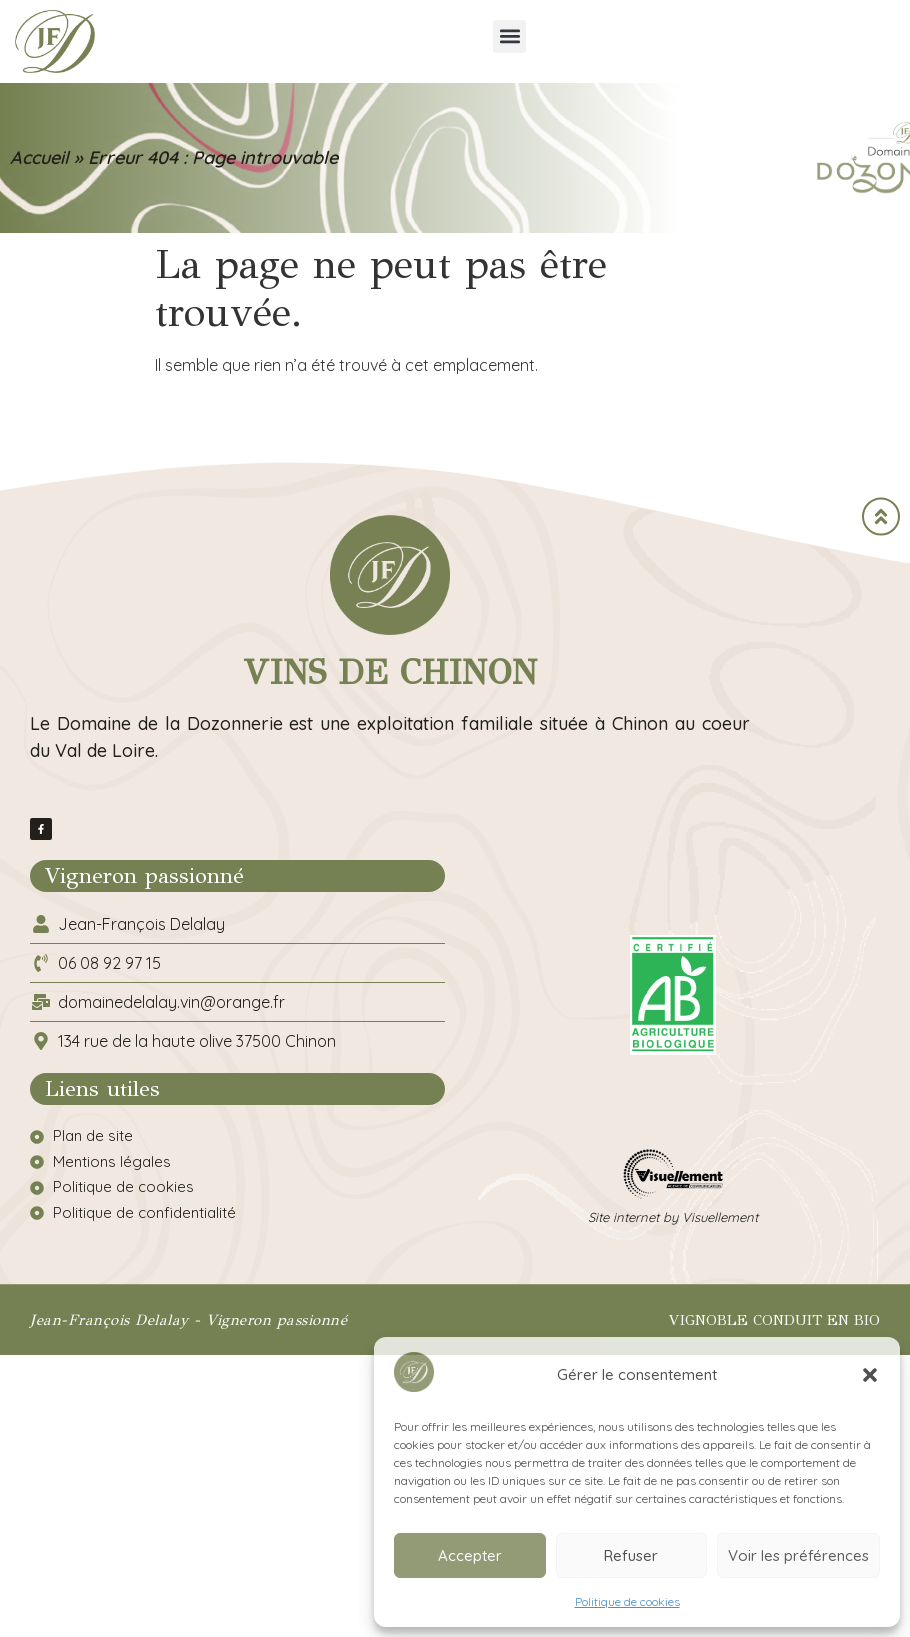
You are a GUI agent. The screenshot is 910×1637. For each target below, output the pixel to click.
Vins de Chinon (390, 672)
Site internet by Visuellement (673, 1217)
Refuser (631, 1555)
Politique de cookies (627, 1601)
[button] (870, 1375)
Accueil (39, 157)
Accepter (470, 1555)
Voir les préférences (798, 1555)
